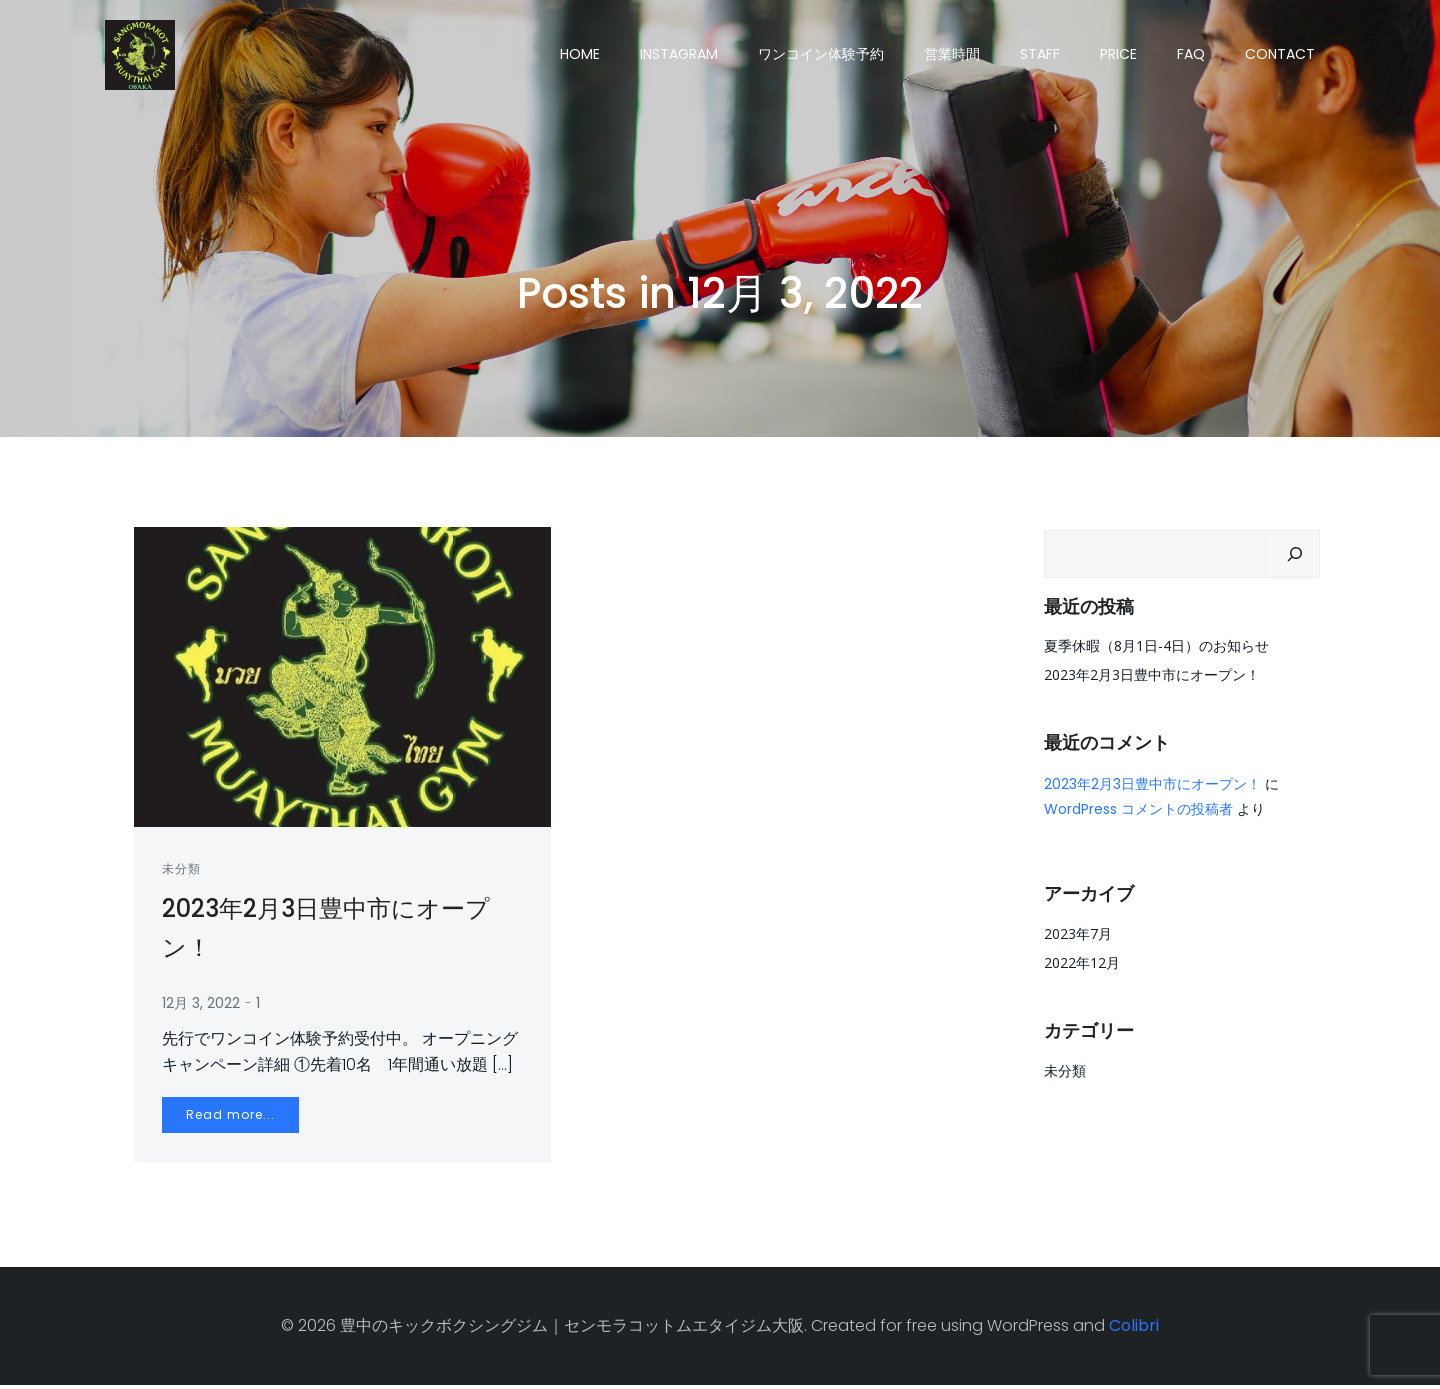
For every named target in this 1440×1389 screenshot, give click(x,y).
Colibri (1134, 1329)
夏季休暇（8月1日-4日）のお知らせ (1155, 644)
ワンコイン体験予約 (822, 54)
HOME (581, 54)
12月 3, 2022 (203, 1006)
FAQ (1192, 54)
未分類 (183, 871)
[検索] (1296, 553)
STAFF (1041, 54)
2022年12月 (1081, 961)
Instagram (680, 54)
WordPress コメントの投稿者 (1137, 808)
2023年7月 (1077, 932)
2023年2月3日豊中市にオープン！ (1151, 673)
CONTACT (1281, 54)
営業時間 (953, 54)
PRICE (1119, 54)
